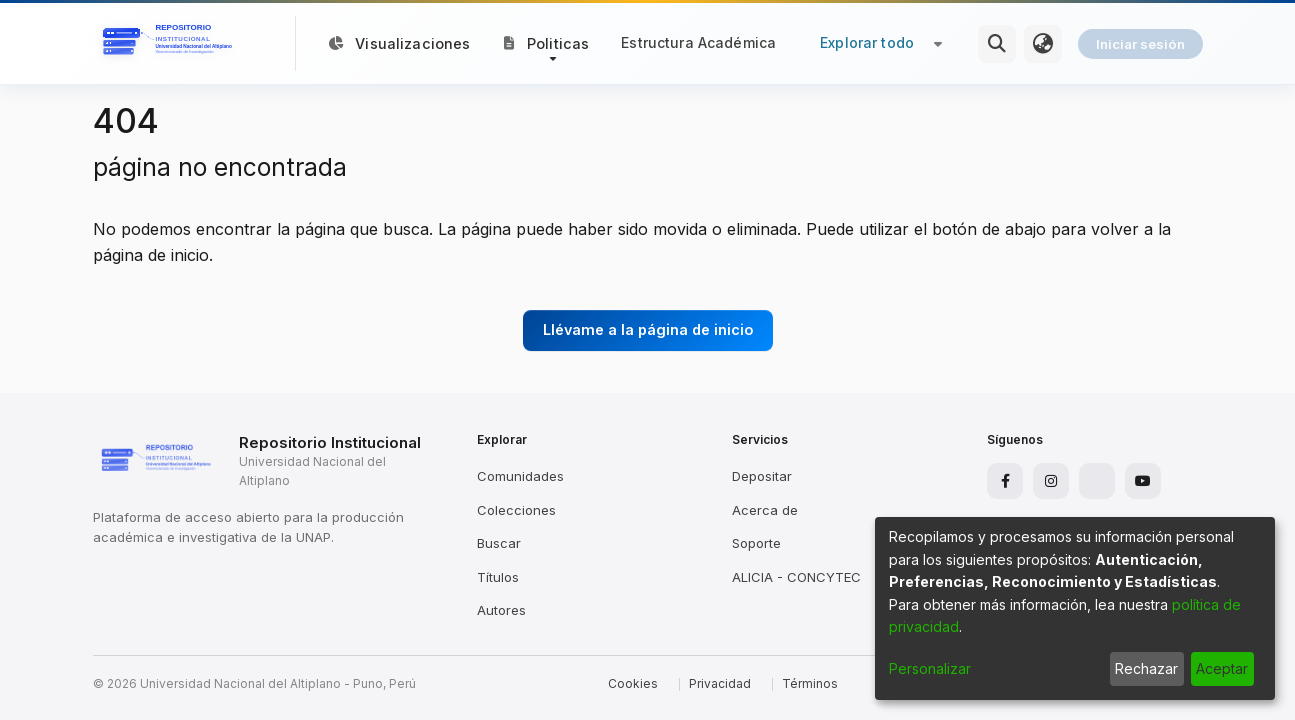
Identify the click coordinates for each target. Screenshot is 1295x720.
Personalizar (930, 668)
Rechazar (1146, 668)
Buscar (499, 543)
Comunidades (520, 476)
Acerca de (765, 510)
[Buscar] (997, 44)
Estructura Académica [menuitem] (698, 42)
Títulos (498, 577)
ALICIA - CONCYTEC (796, 577)
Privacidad (720, 683)
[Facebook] (1005, 481)
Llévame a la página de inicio (648, 329)
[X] (1097, 481)
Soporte (756, 543)
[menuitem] (1043, 44)
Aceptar (1222, 668)
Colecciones (516, 510)
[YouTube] (1143, 481)
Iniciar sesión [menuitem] (1140, 44)
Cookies (633, 683)
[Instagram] (1051, 481)
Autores (501, 610)
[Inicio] (171, 44)
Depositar (762, 476)
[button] (546, 43)
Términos (810, 683)
